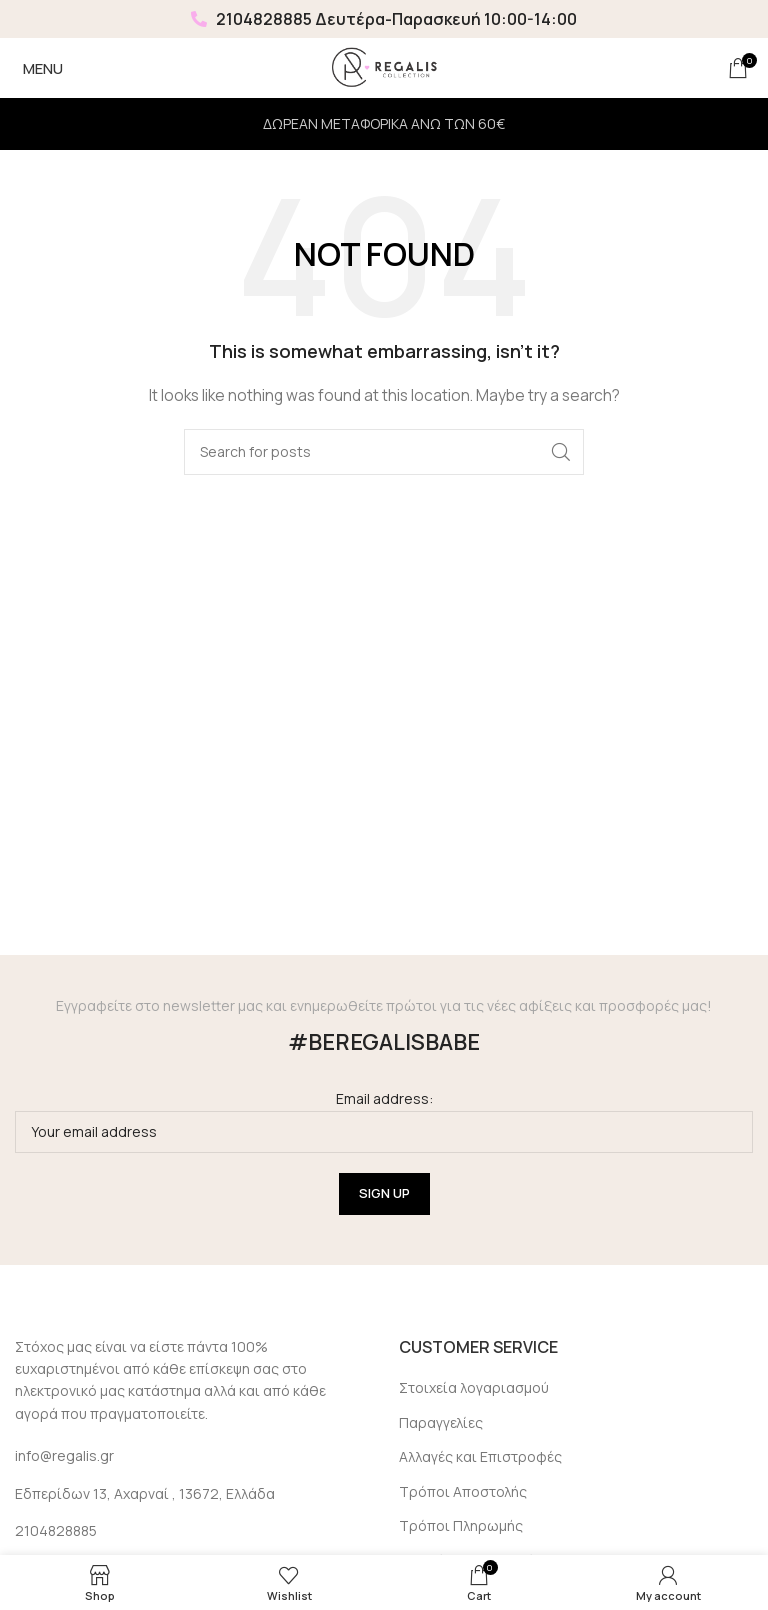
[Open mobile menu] (39, 68)
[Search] (384, 452)
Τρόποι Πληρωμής (461, 1525)
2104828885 (251, 19)
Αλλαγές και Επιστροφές (480, 1456)
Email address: (384, 1120)
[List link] (192, 1531)
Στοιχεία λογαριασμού (474, 1387)
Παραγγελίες (441, 1422)
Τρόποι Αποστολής (463, 1491)
